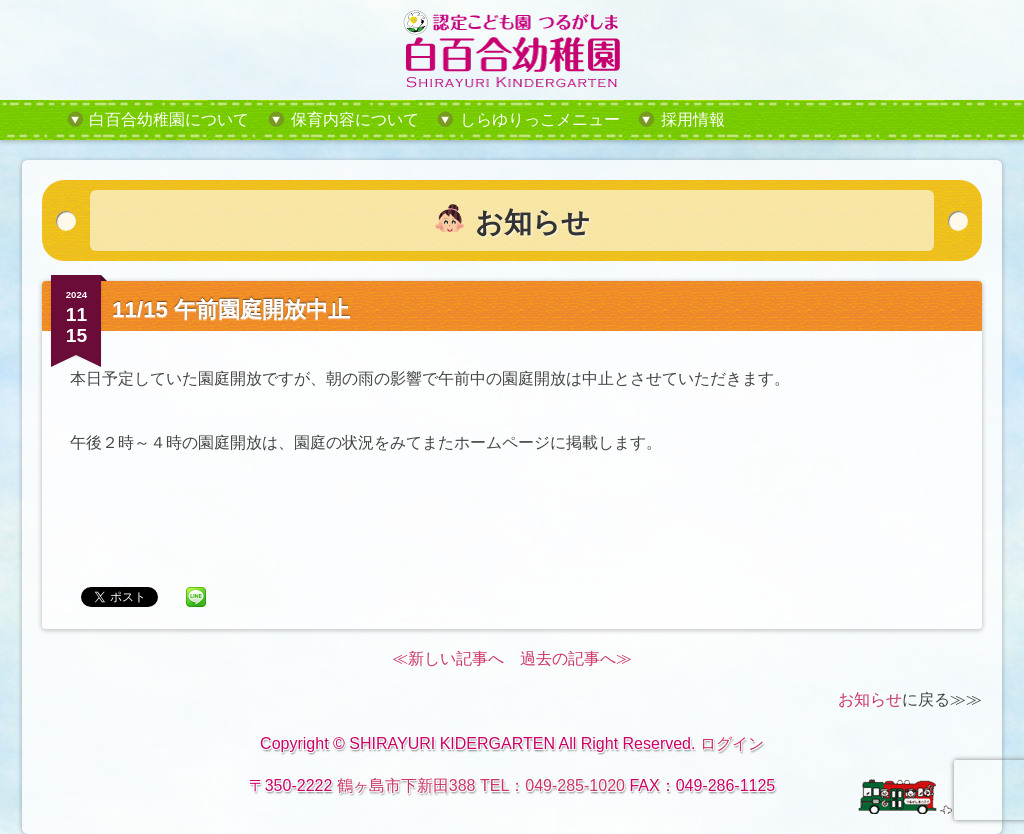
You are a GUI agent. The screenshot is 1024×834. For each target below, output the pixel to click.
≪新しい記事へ (448, 658)
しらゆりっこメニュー (540, 119)
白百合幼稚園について (169, 119)
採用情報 (693, 119)
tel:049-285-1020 (851, 120)
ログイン (732, 743)
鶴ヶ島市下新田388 (406, 785)
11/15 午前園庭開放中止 (231, 309)
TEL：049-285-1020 (552, 785)
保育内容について (355, 119)
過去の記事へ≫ (576, 658)
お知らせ (870, 699)
